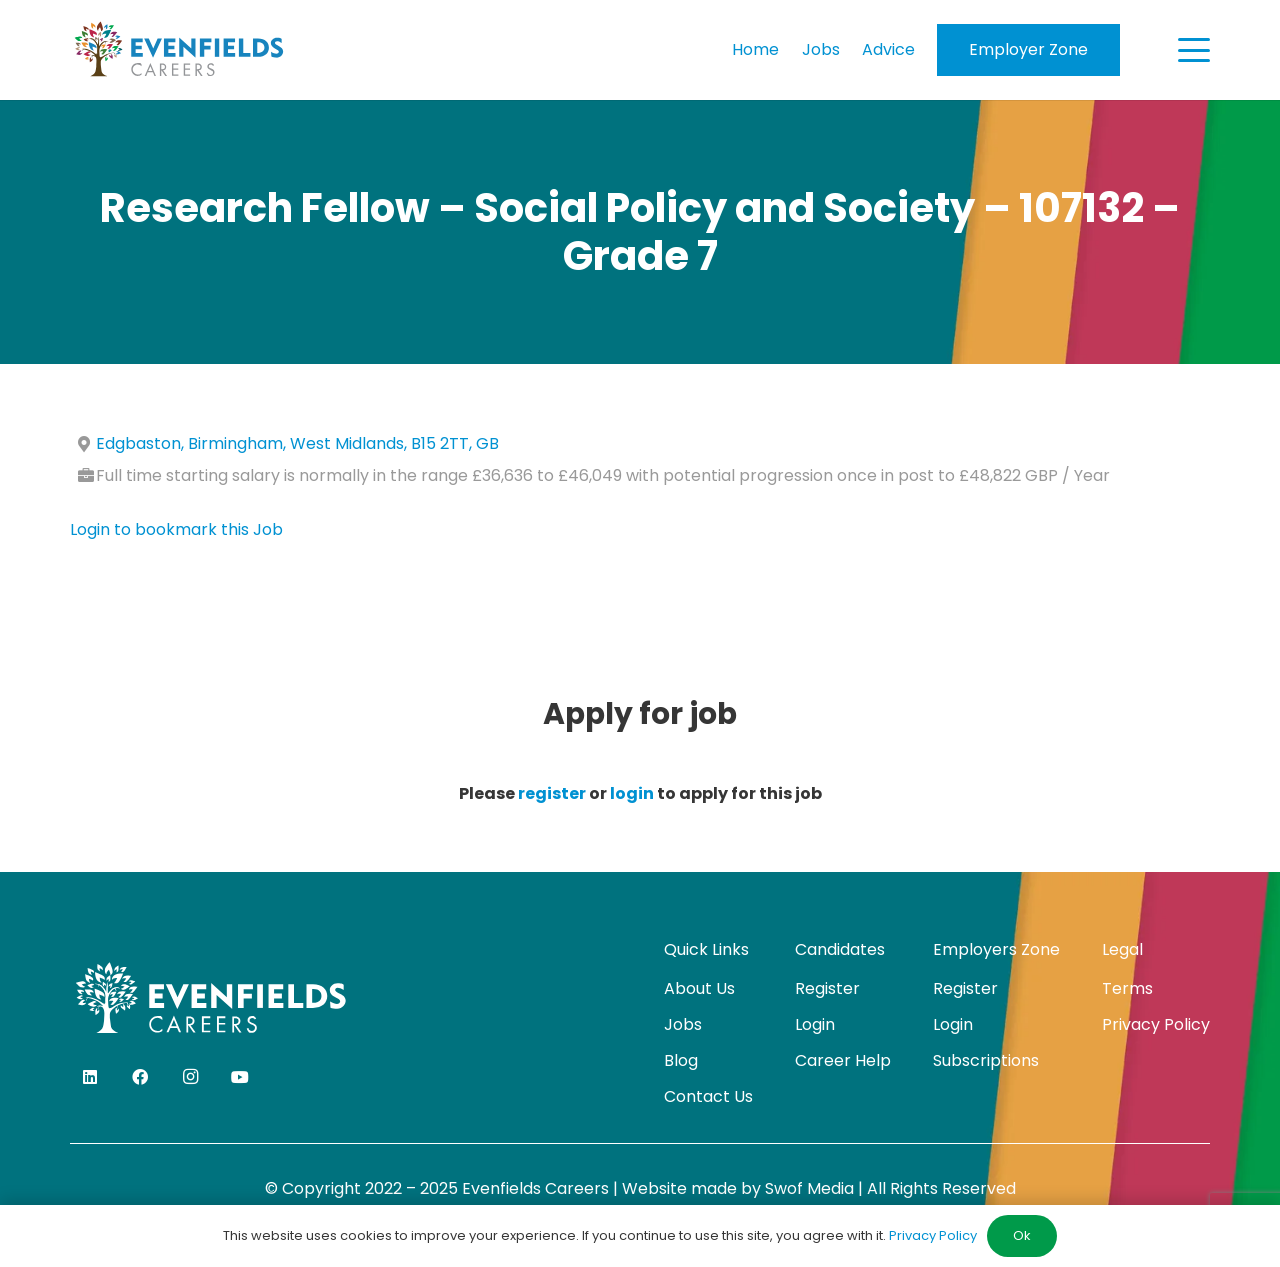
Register (827, 988)
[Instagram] (190, 1077)
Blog (681, 1060)
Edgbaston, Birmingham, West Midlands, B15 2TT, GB (297, 443)
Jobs (683, 1024)
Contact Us (708, 1096)
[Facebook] (140, 1077)
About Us (699, 988)
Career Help (843, 1060)
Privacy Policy (1156, 1024)
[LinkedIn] (90, 1077)
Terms (1127, 988)
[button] (1194, 50)
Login (815, 1024)
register (552, 793)
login (632, 793)
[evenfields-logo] (178, 50)
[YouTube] (240, 1077)
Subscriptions (986, 1060)
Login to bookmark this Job (176, 529)
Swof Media (809, 1188)
